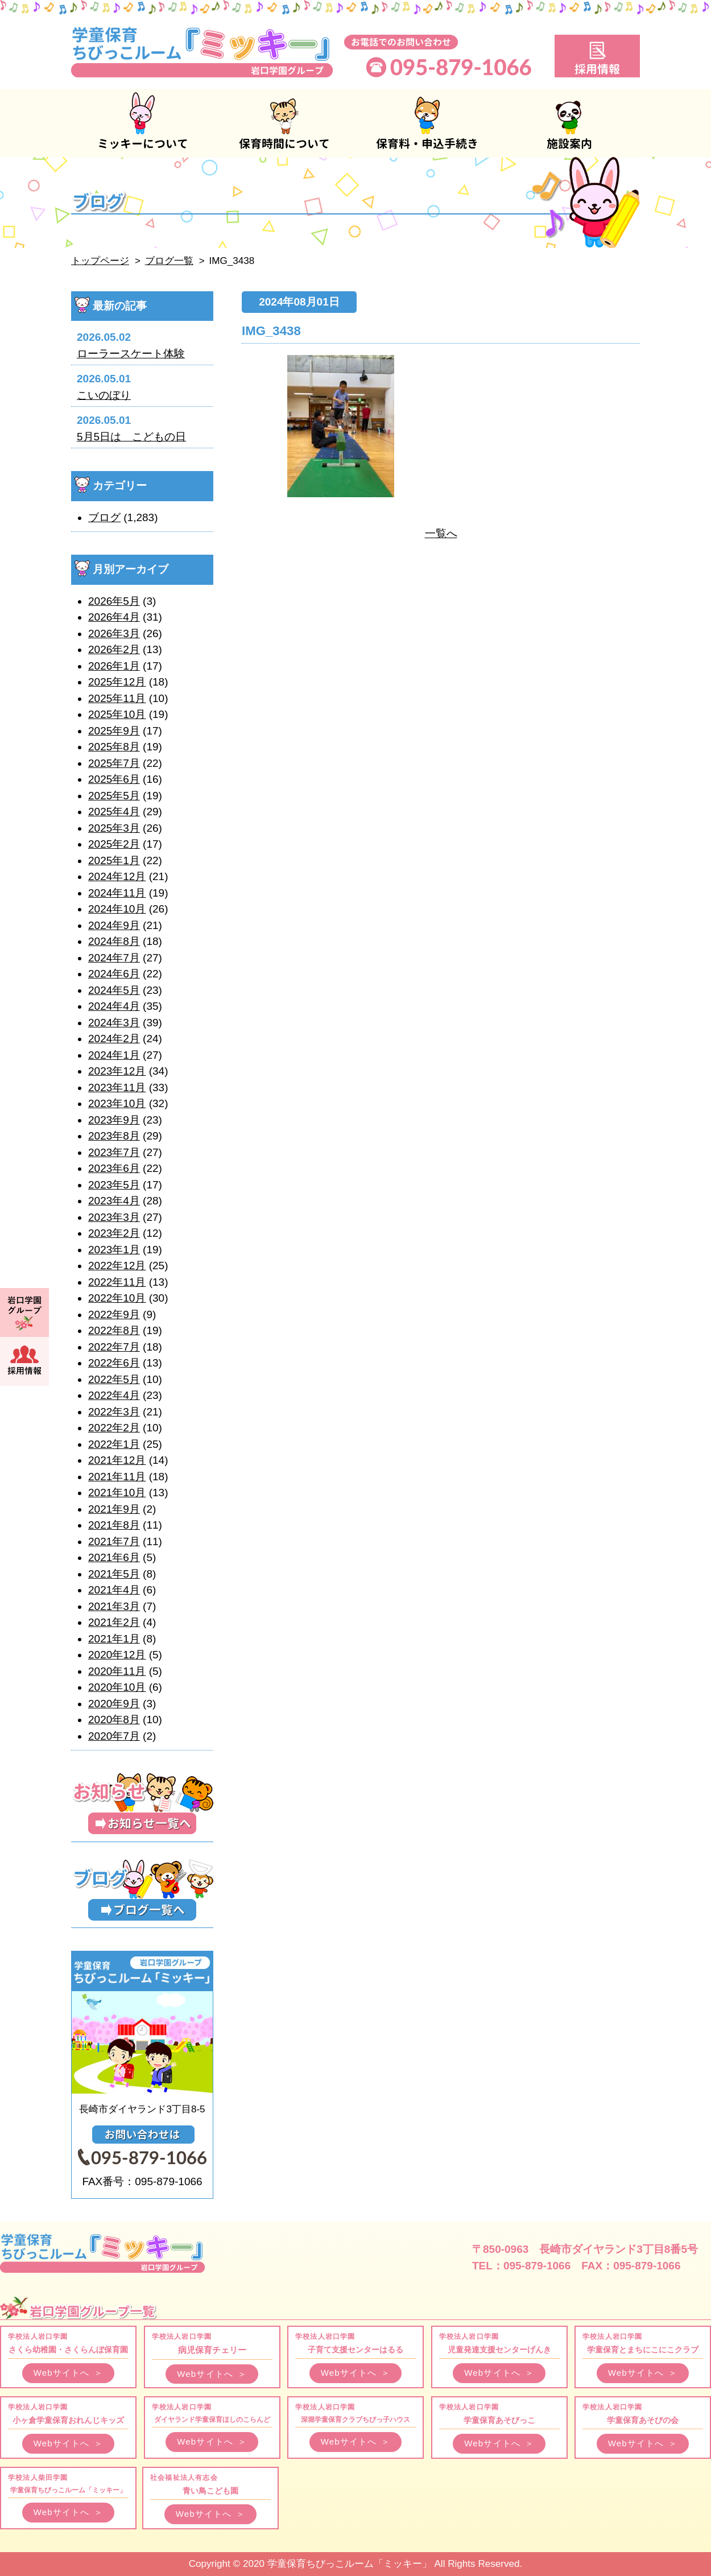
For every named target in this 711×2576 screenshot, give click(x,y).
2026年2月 (114, 649)
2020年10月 (117, 1687)
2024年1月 (114, 1055)
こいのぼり (104, 395)
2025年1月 (114, 860)
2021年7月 (114, 1541)
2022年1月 (114, 1444)
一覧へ (441, 533)
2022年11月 (117, 1282)
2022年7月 (114, 1347)
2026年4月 (114, 617)
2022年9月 (114, 1314)
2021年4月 (114, 1590)
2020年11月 (117, 1671)
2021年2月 (114, 1622)
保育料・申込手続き (427, 123)
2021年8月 (114, 1525)
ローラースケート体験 (131, 354)
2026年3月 (114, 633)
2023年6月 (114, 1168)
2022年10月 (117, 1298)
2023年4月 (114, 1201)
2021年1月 (114, 1639)
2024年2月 (114, 1039)
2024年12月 (117, 876)
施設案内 (569, 123)
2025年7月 (114, 763)
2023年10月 (117, 1103)
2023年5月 (114, 1185)
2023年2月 (114, 1233)
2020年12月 (117, 1655)
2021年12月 (117, 1460)
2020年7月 (114, 1736)
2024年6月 (114, 974)
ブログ (104, 517)
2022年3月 (114, 1412)
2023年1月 (114, 1250)
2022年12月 (117, 1266)
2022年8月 (114, 1330)
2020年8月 (114, 1719)
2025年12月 (117, 682)
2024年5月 (114, 990)
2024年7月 (114, 958)
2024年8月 (114, 941)
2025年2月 (114, 844)
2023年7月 (114, 1152)
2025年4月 (114, 812)
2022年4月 (114, 1395)
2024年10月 (117, 909)
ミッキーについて (142, 123)
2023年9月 (114, 1120)
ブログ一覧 (169, 260)
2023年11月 (117, 1087)
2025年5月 (114, 796)
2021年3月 (114, 1606)
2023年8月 (114, 1136)
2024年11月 (117, 893)
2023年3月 (114, 1217)
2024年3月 (114, 1023)
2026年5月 (114, 601)
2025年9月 (114, 731)
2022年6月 (114, 1363)
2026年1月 (114, 666)
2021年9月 (114, 1509)
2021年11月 (117, 1477)
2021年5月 (114, 1574)
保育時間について (284, 123)
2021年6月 (114, 1557)
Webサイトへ (69, 2372)
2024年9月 (114, 925)
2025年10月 (117, 714)
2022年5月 (114, 1379)
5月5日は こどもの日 (131, 437)
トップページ (100, 260)
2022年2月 (114, 1428)
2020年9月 (114, 1704)
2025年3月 (114, 828)
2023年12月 (117, 1071)
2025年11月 (117, 698)
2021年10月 (117, 1492)
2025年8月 (114, 747)
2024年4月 (114, 1006)
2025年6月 (114, 779)
